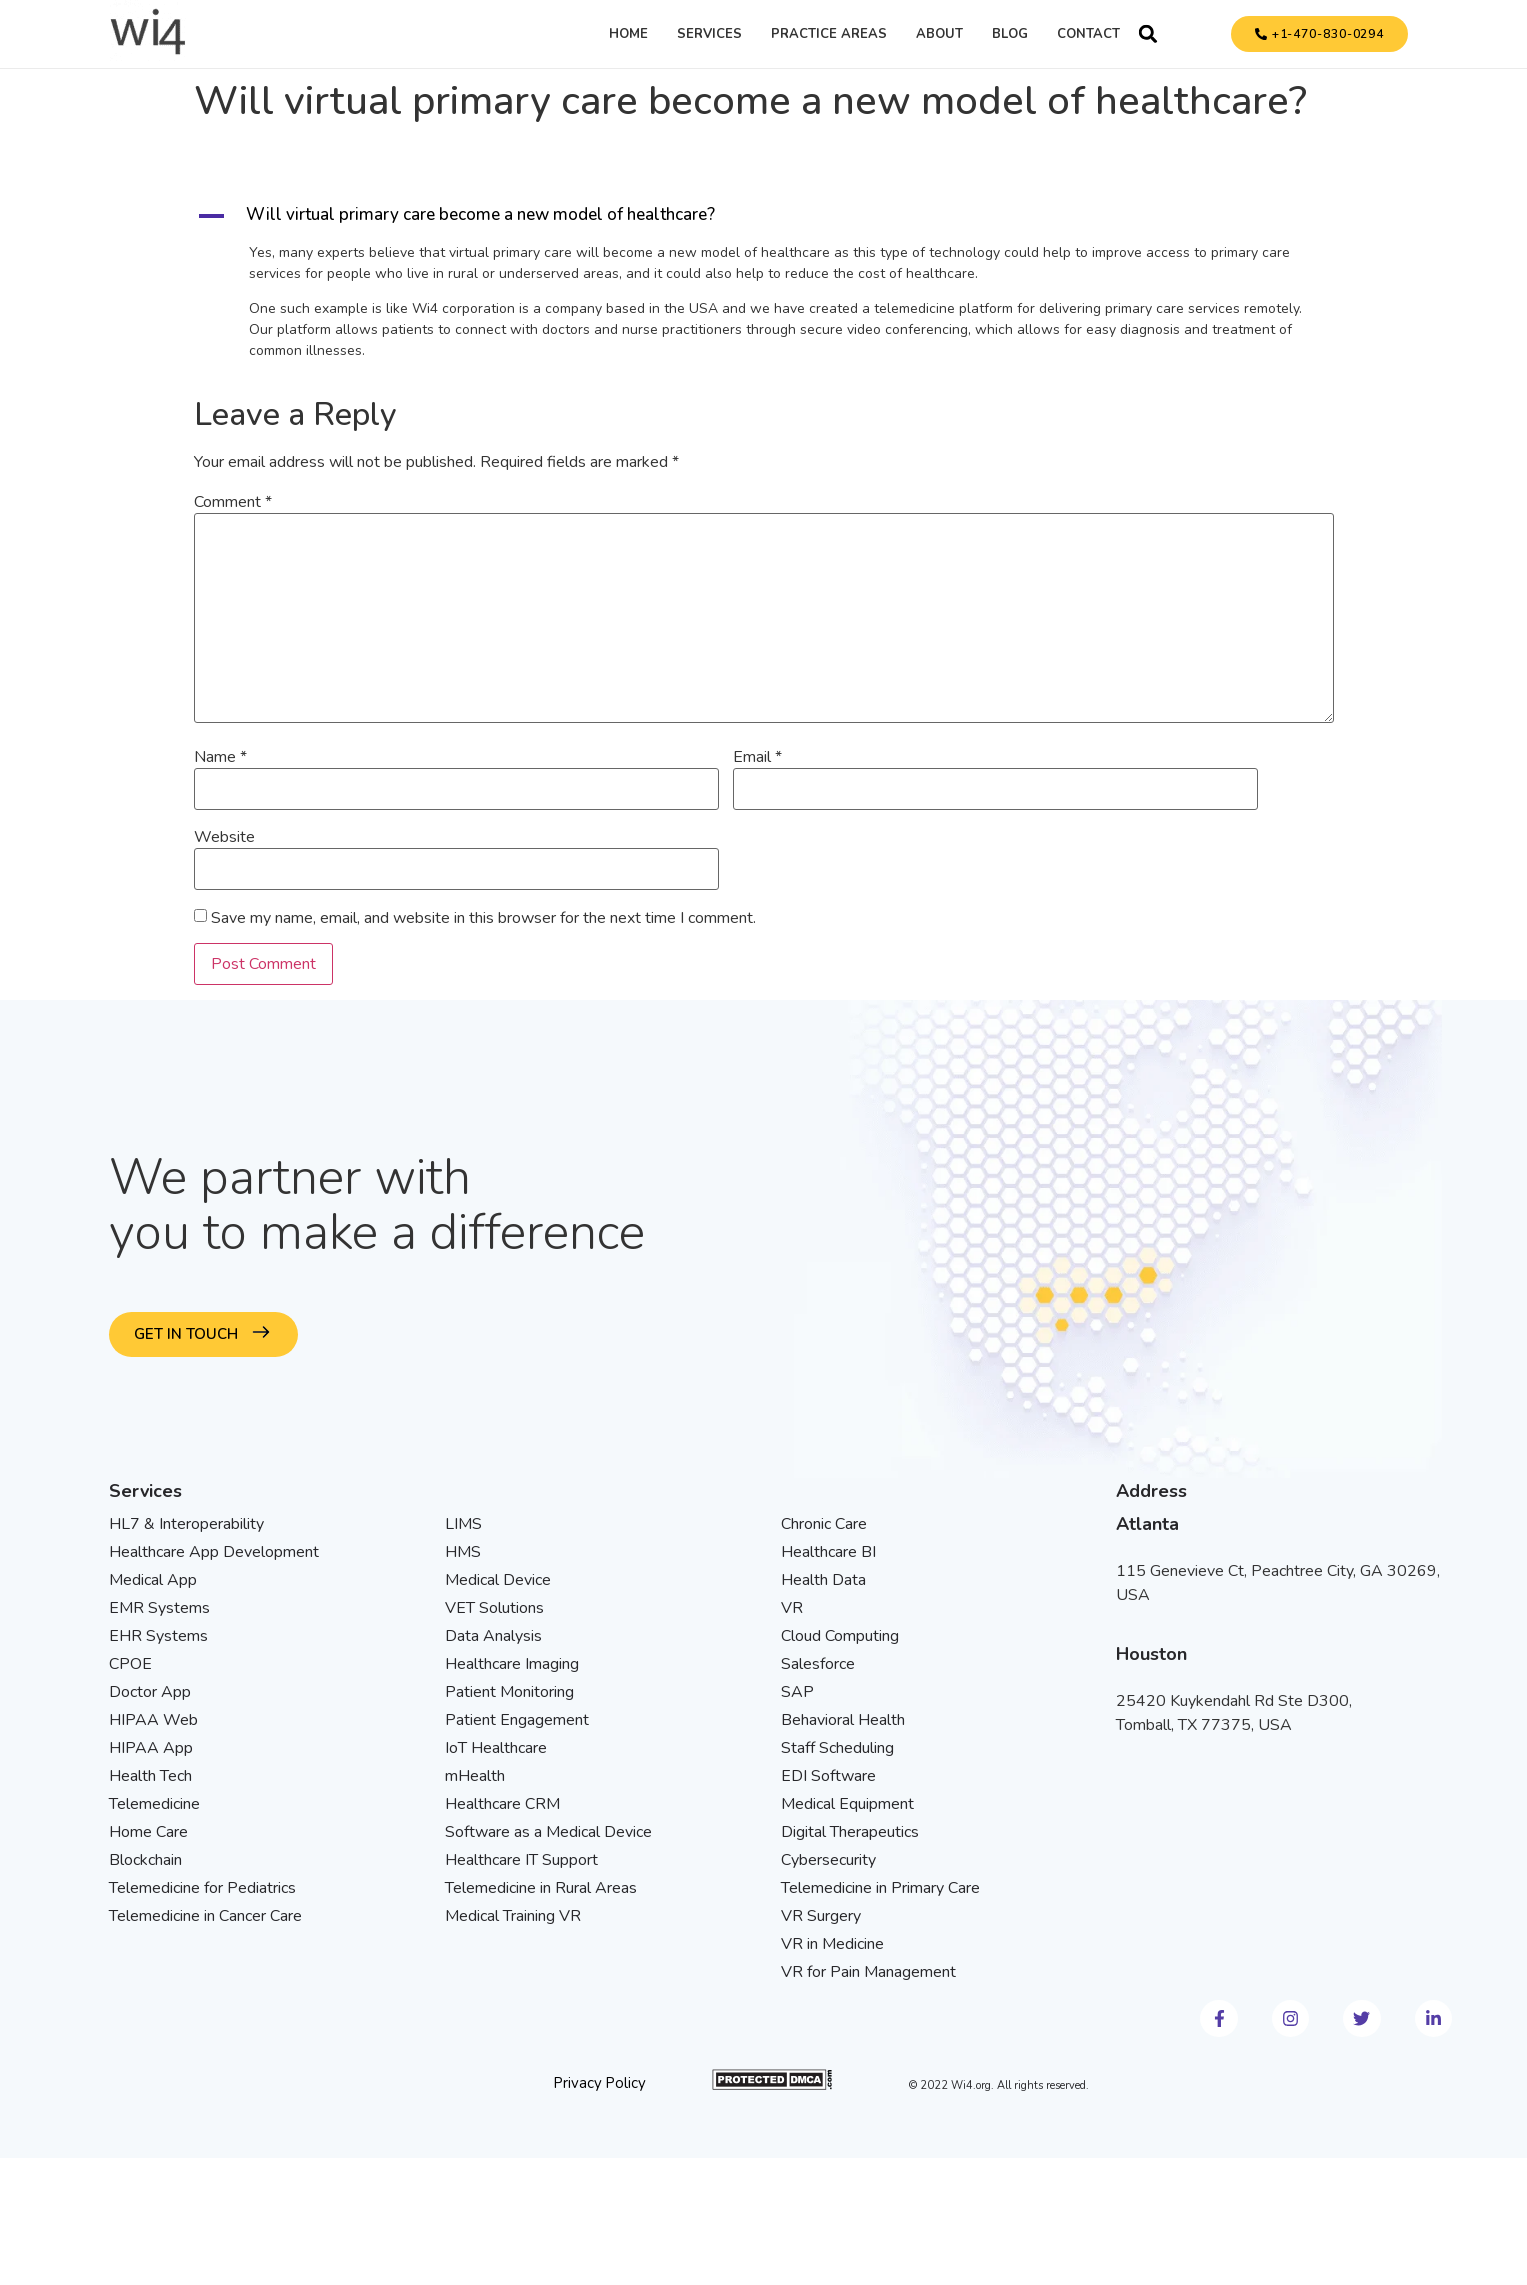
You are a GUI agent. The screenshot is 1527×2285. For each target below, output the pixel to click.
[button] (1148, 34)
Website (224, 837)
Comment (233, 502)
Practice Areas (829, 34)
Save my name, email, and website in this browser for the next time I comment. (483, 918)
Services (709, 34)
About (939, 34)
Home (628, 34)
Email (757, 757)
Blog (1010, 34)
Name (220, 757)
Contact (1088, 34)
